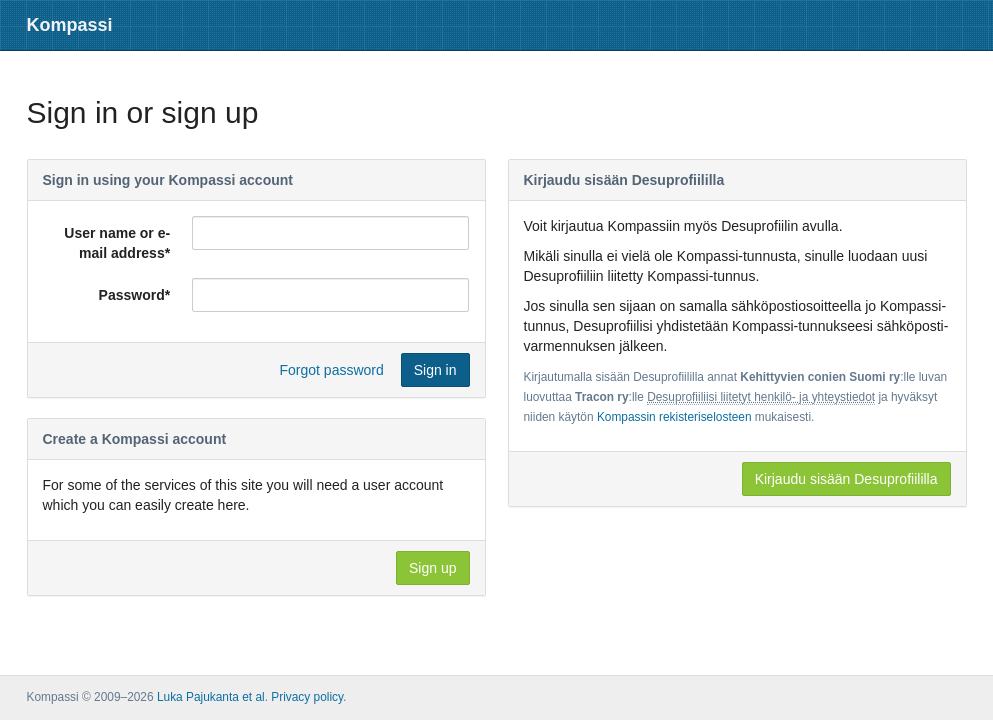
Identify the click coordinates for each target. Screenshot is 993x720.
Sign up (432, 568)
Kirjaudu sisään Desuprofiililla (846, 479)
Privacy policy (307, 697)
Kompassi (70, 25)
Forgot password (332, 370)
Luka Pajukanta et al (211, 697)
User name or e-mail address (117, 243)
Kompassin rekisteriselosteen (674, 417)
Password (135, 295)
